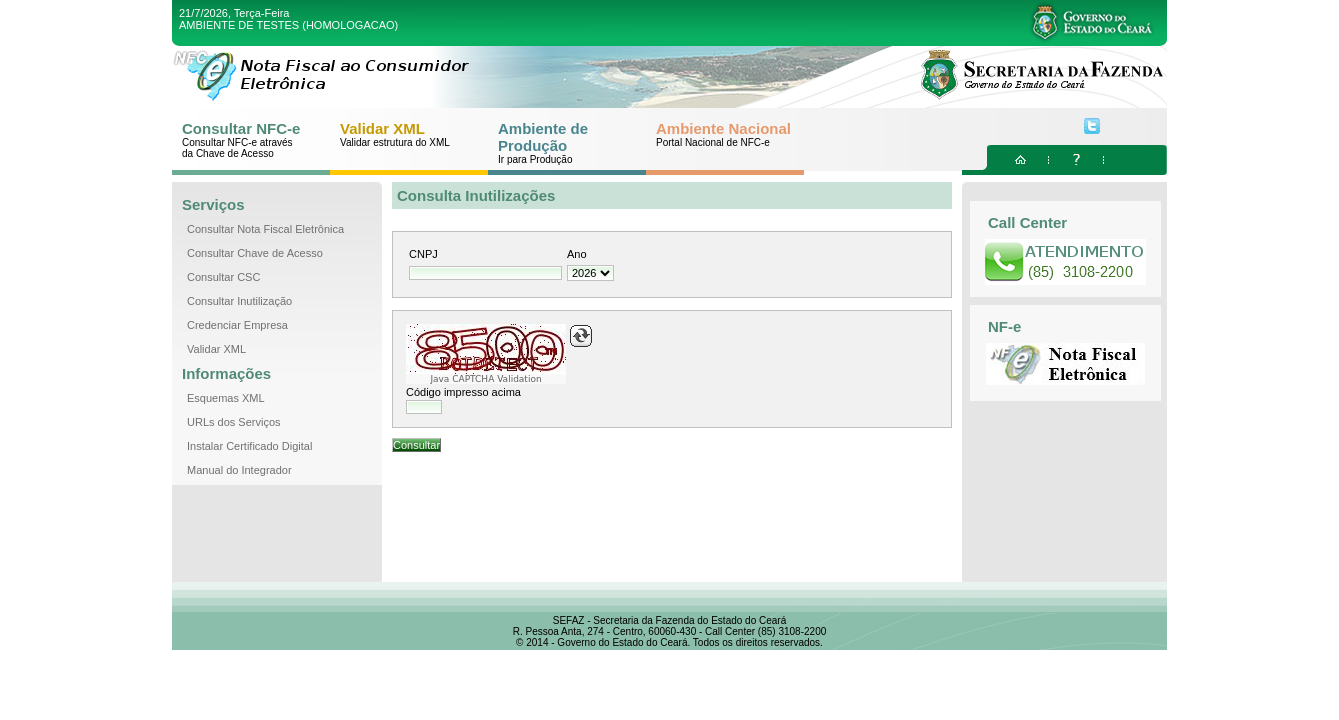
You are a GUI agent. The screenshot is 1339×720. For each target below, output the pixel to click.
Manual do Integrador (239, 470)
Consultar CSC (223, 277)
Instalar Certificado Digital (249, 446)
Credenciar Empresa (237, 325)
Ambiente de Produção (558, 142)
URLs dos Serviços (234, 422)
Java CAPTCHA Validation (485, 379)
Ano (577, 254)
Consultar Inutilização (239, 301)
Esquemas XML (226, 398)
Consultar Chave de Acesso (255, 253)
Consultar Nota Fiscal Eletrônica (265, 229)
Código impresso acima (463, 392)
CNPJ (423, 254)
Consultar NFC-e (242, 139)
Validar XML (400, 134)
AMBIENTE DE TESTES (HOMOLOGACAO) (288, 25)
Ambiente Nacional (723, 134)
